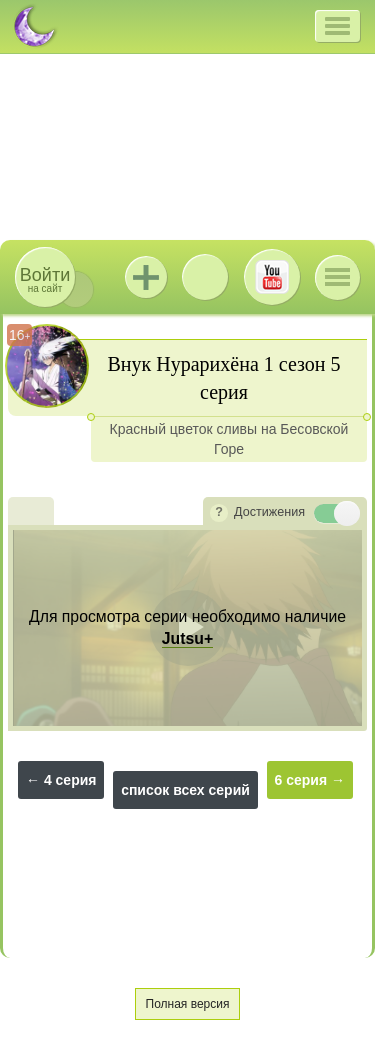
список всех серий (185, 790)
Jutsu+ (146, 277)
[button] (337, 26)
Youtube (272, 277)
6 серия (301, 780)
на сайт (45, 279)
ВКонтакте (205, 277)
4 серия (70, 780)
